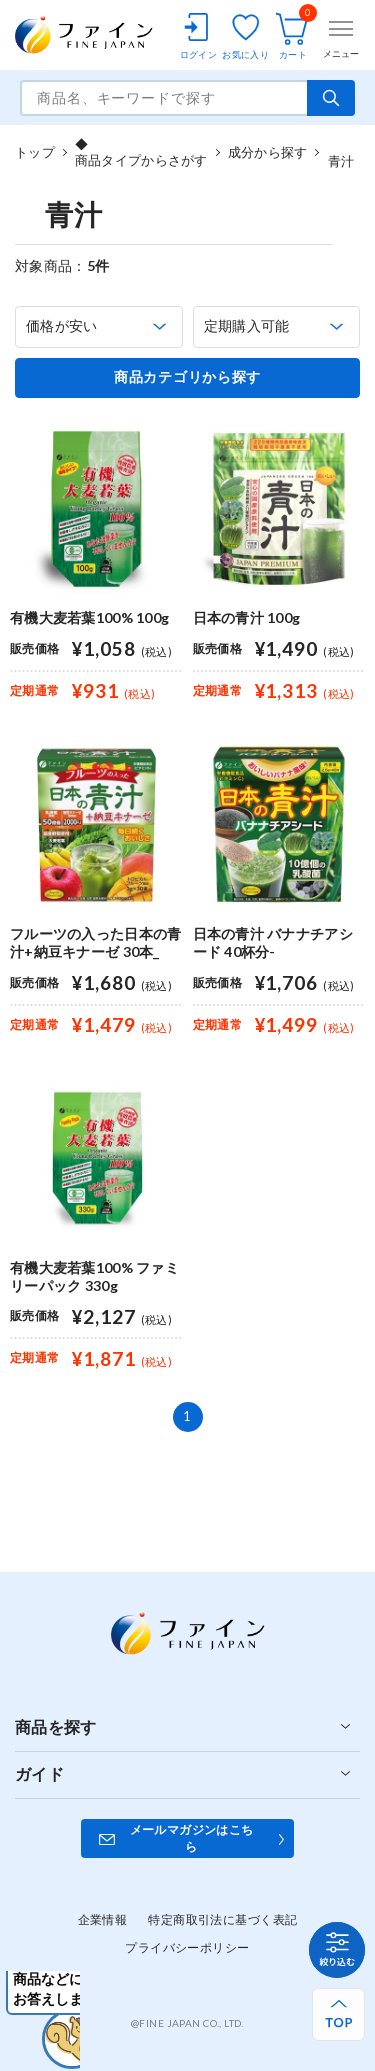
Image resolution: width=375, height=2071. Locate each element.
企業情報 (103, 1919)
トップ (35, 152)
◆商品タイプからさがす (141, 152)
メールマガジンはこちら (192, 1838)
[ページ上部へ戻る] (338, 2014)
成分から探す (268, 152)
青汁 (341, 152)
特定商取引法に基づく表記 (222, 1919)
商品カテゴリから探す (187, 377)
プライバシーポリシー (187, 1947)
